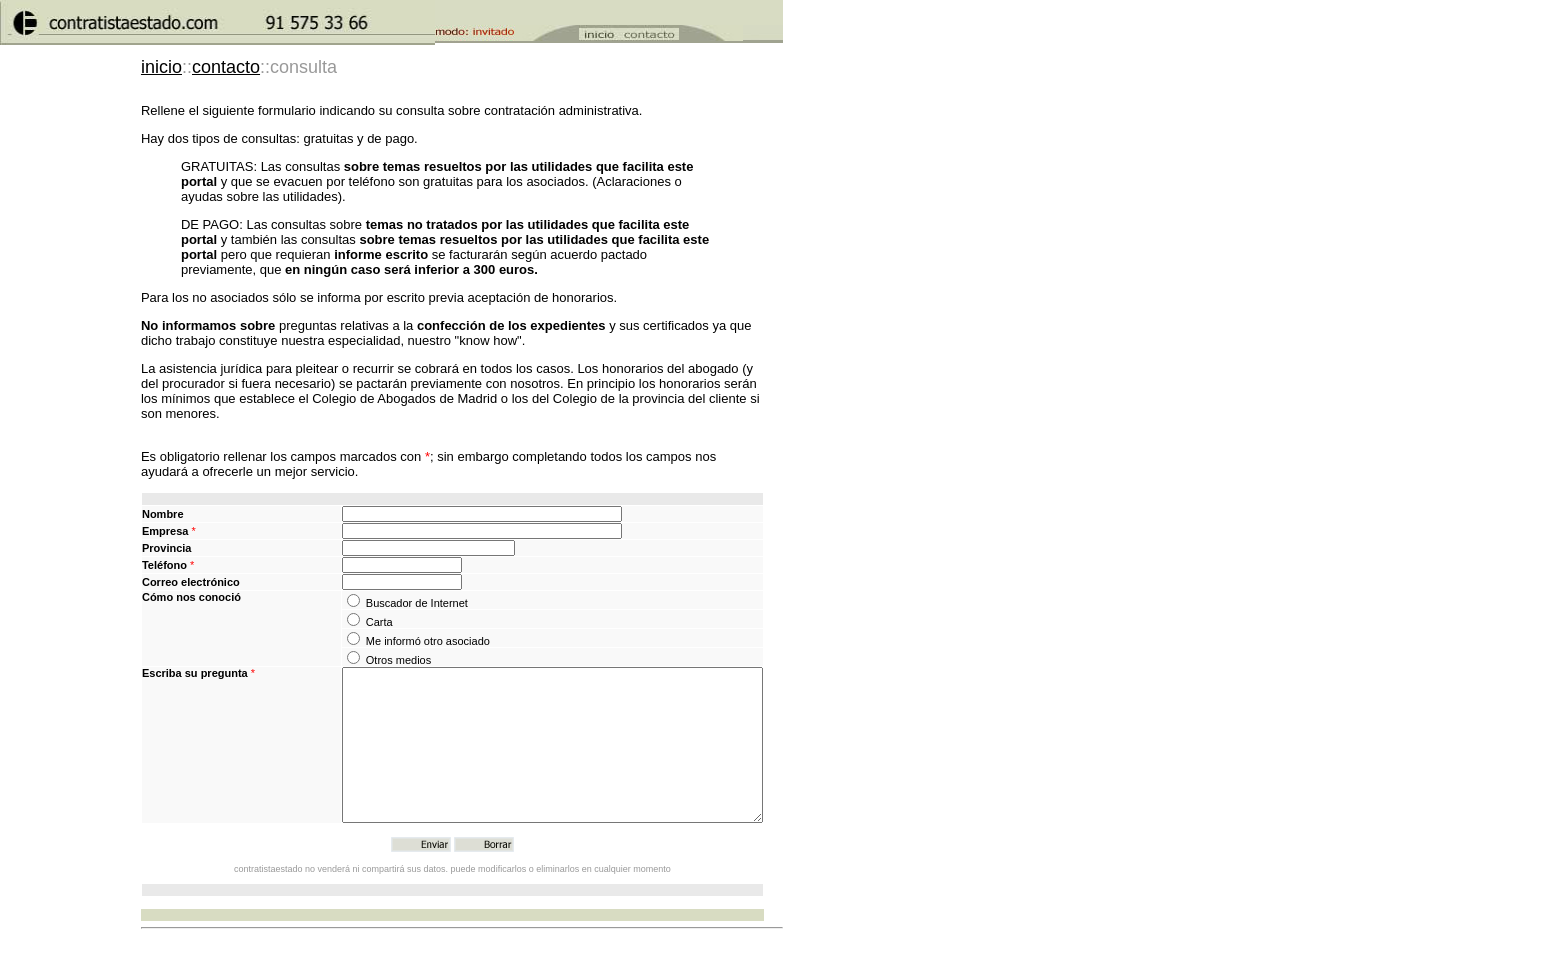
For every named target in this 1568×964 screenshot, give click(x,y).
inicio (161, 67)
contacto (226, 67)
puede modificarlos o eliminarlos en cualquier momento (561, 899)
